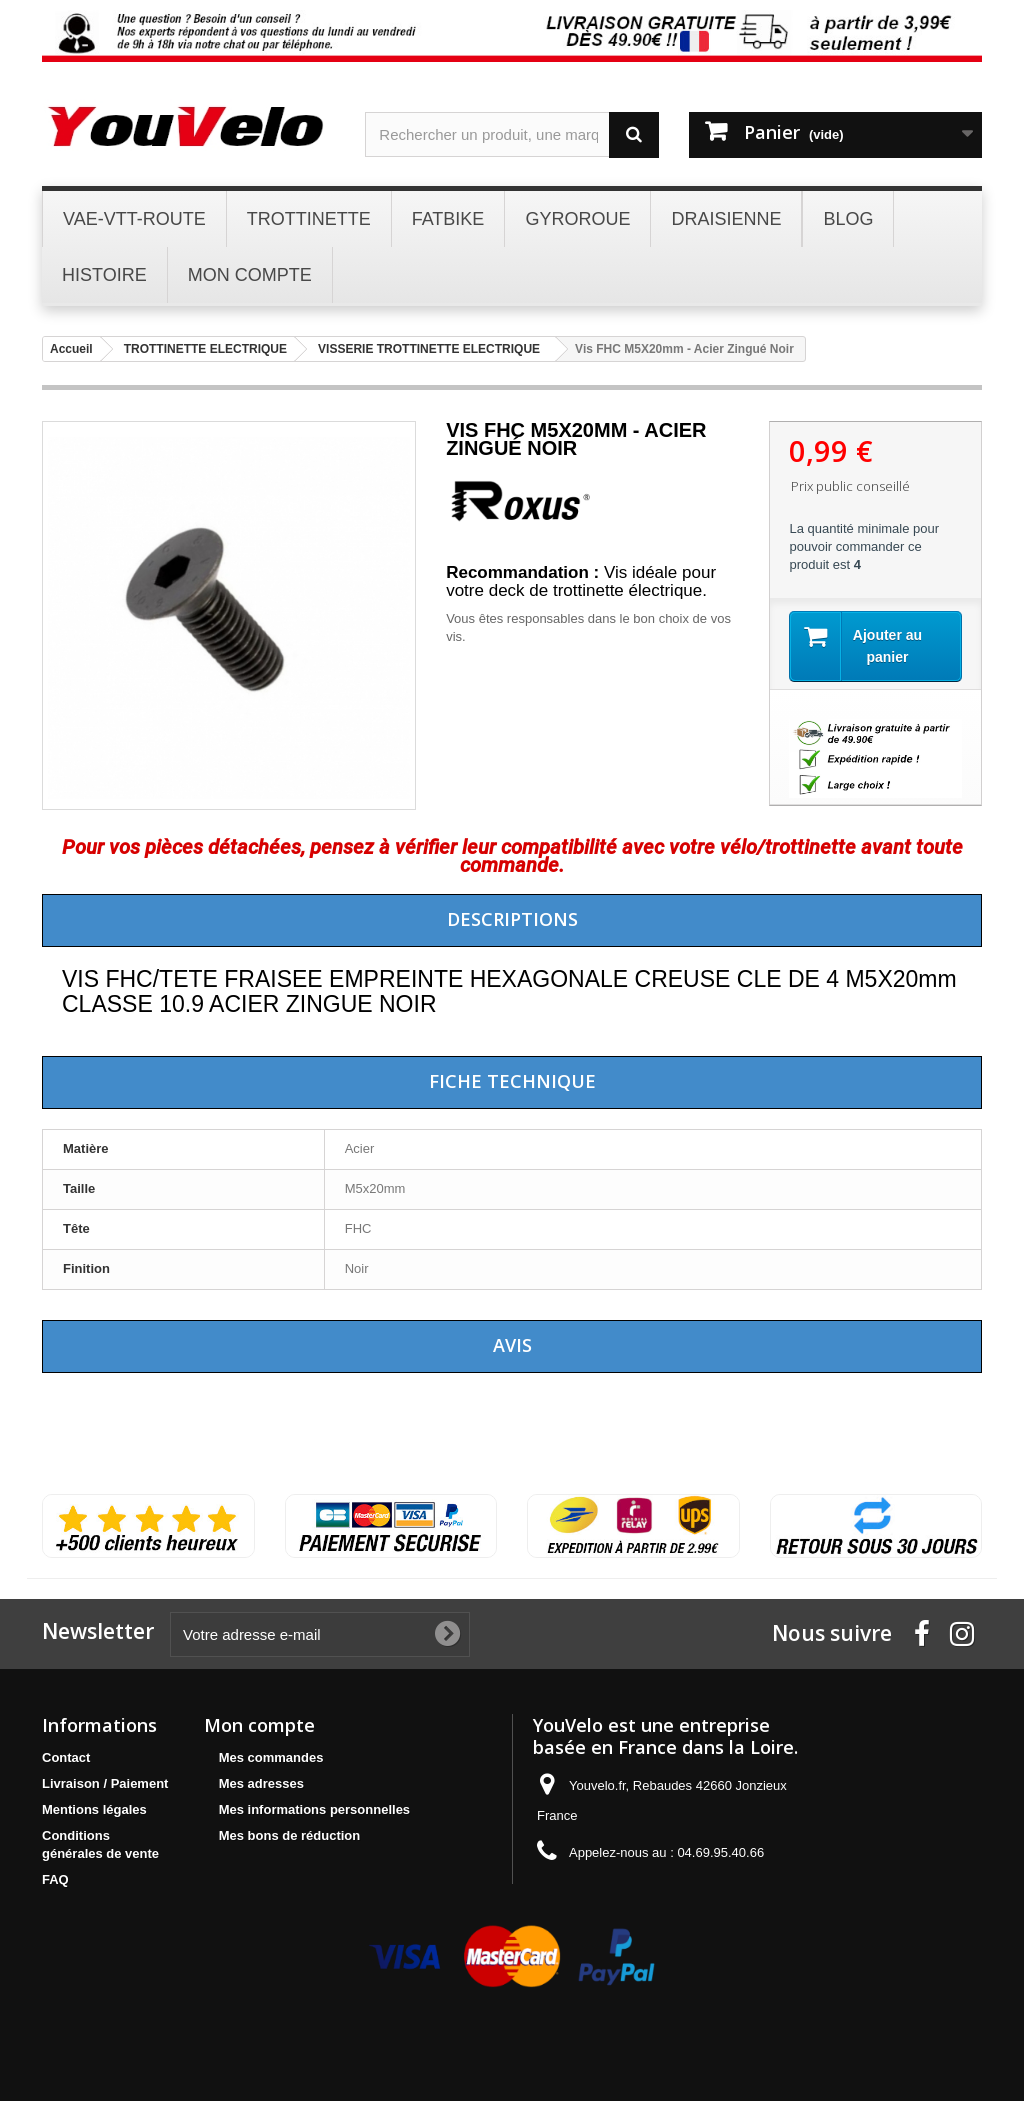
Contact (66, 1757)
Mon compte (259, 1725)
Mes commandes (271, 1757)
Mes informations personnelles (314, 1809)
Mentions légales (94, 1809)
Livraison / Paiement (105, 1783)
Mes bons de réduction (290, 1835)
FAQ (55, 1879)
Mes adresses (261, 1783)
